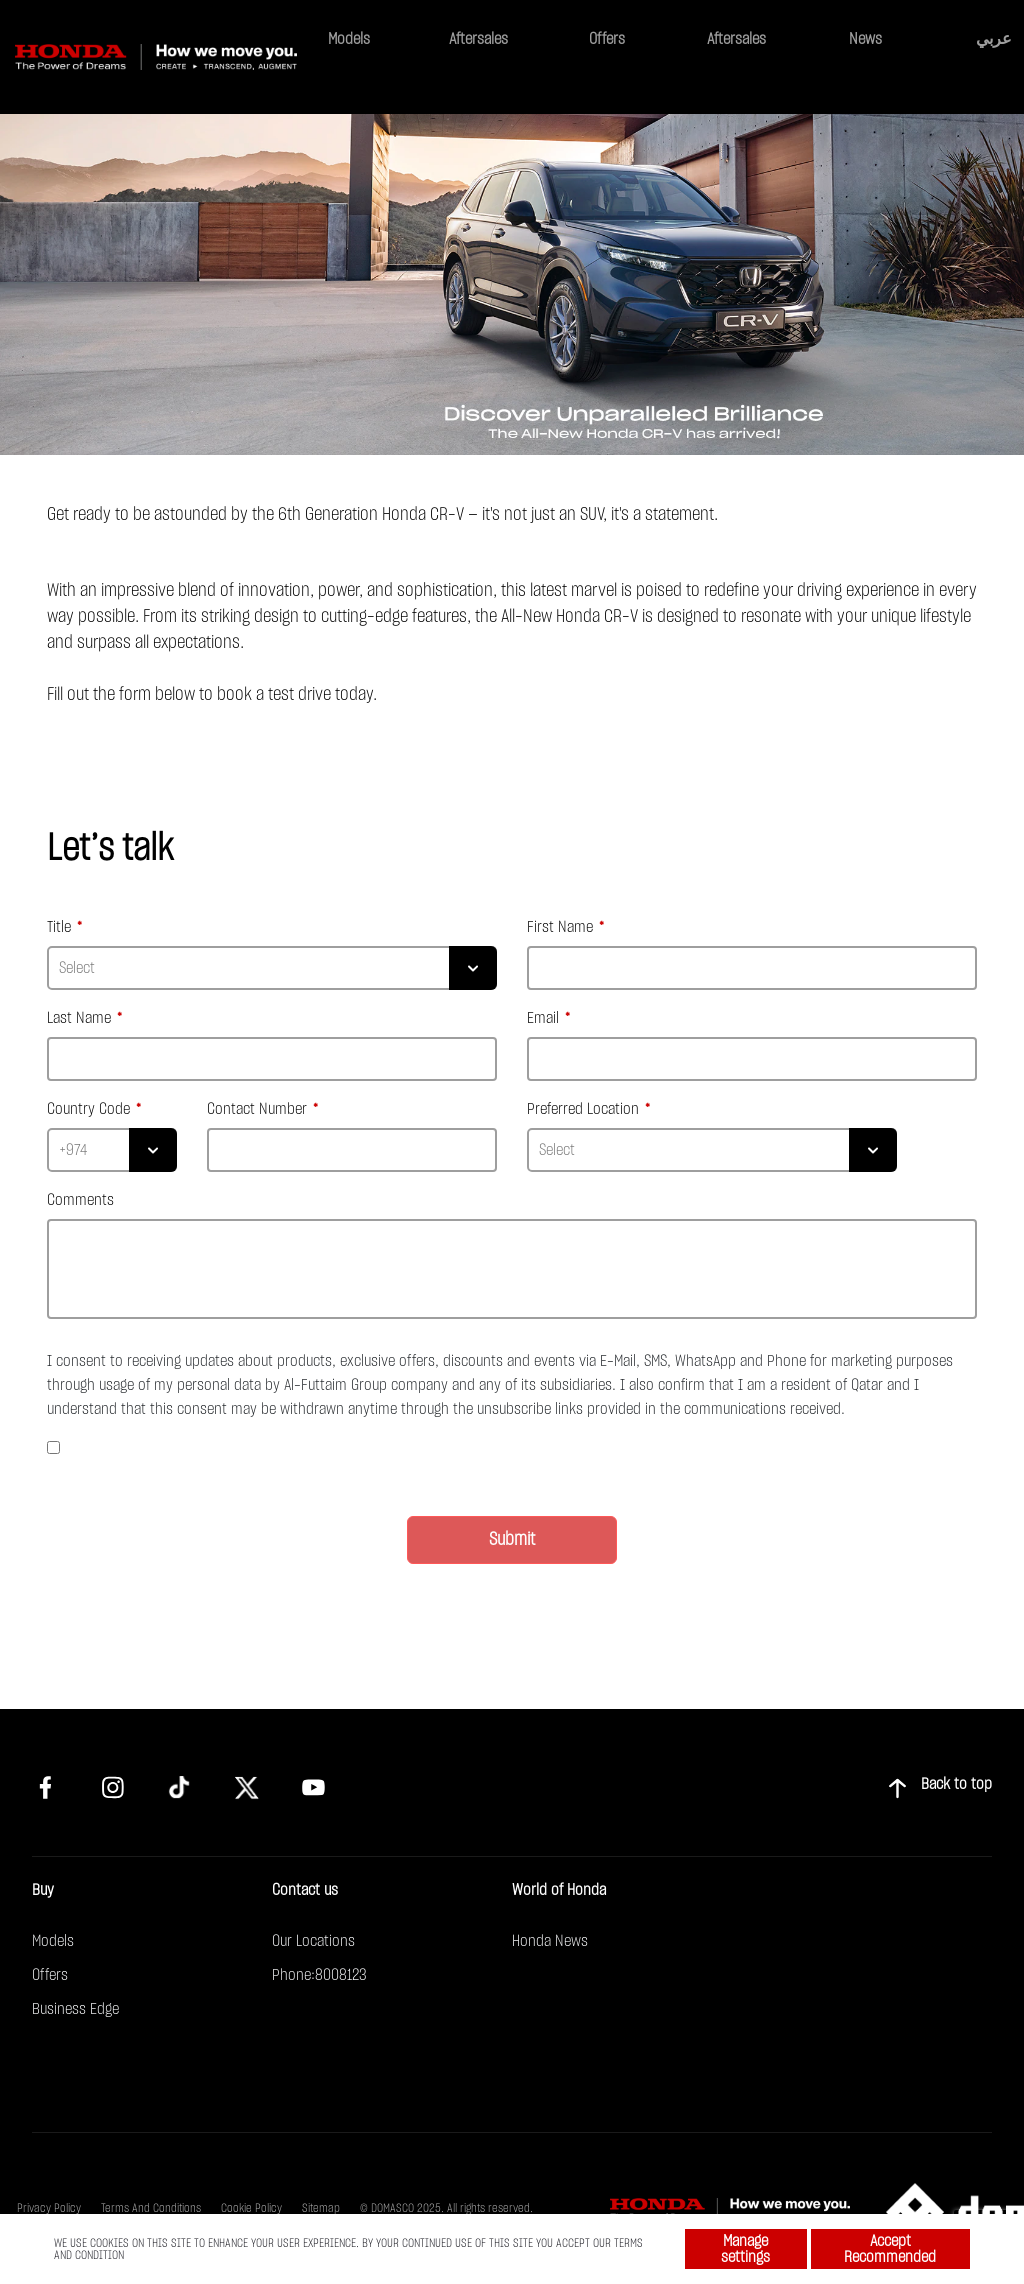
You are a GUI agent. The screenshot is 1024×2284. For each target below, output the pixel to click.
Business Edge (75, 2009)
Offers (607, 39)
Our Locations (313, 1941)
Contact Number (259, 1109)
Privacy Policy (49, 2208)
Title (61, 927)
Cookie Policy (251, 2208)
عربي (994, 38)
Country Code (90, 1109)
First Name (562, 927)
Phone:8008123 (319, 1975)
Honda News (550, 1941)
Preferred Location (585, 1109)
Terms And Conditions (151, 2208)
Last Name (81, 1018)
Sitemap (321, 2208)
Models (349, 39)
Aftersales (478, 39)
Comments (80, 1200)
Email (545, 1018)
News (865, 39)
